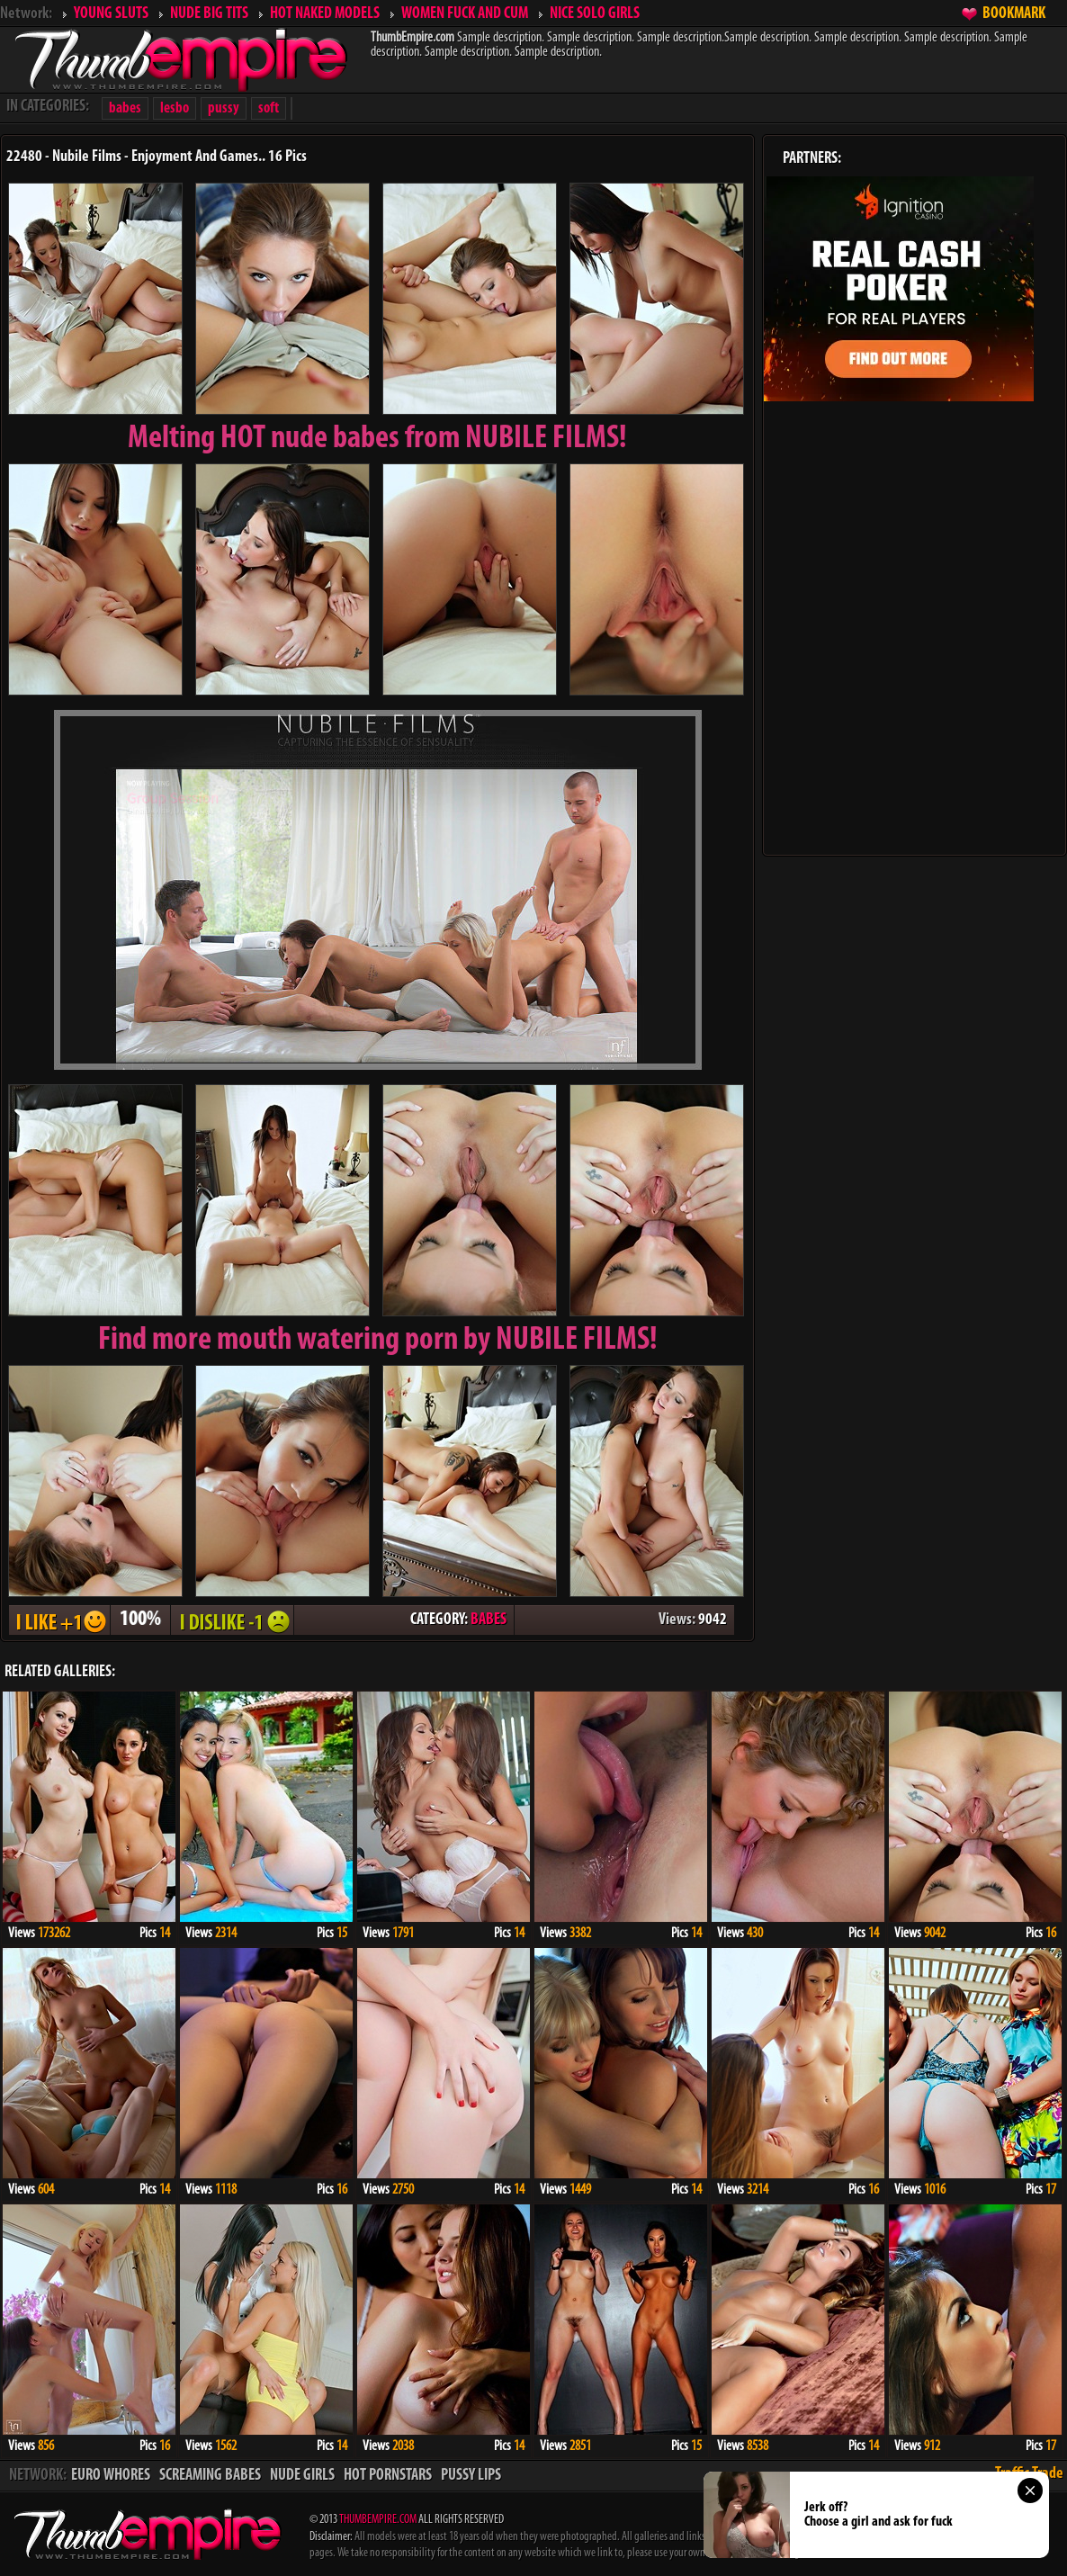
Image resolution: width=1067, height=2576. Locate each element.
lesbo (174, 108)
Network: (26, 13)
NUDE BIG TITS (209, 13)
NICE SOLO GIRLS (595, 13)
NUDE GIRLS (302, 2475)
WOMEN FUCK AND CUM (464, 13)
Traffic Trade (1029, 2473)
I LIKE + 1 (59, 1620)
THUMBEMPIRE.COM (378, 2520)
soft (268, 108)
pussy (223, 108)
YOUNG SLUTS (111, 13)
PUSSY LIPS (471, 2475)
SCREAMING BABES (210, 2475)
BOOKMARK (1013, 13)
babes (125, 108)
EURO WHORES (110, 2475)
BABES (489, 1620)
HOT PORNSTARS (388, 2475)
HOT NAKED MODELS (325, 13)
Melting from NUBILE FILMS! (377, 439)
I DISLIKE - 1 (232, 1620)
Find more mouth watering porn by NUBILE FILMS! (378, 1340)
